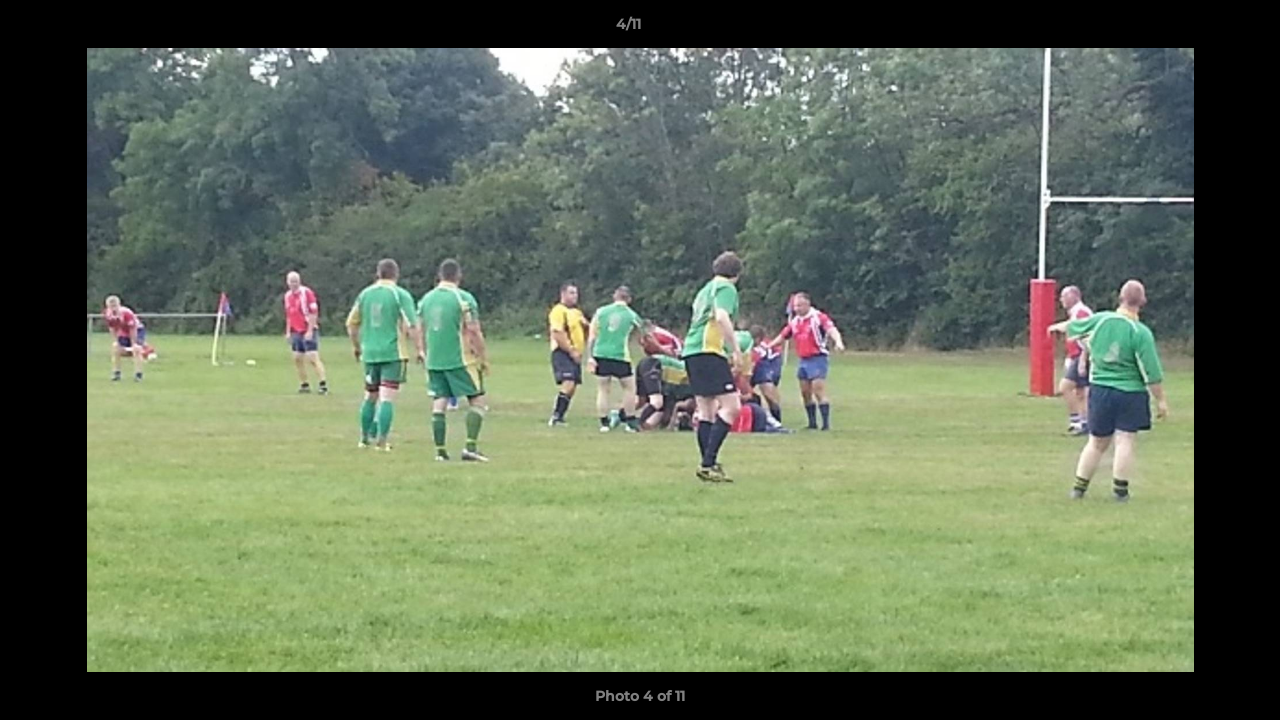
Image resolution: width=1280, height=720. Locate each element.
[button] (1196, 29)
